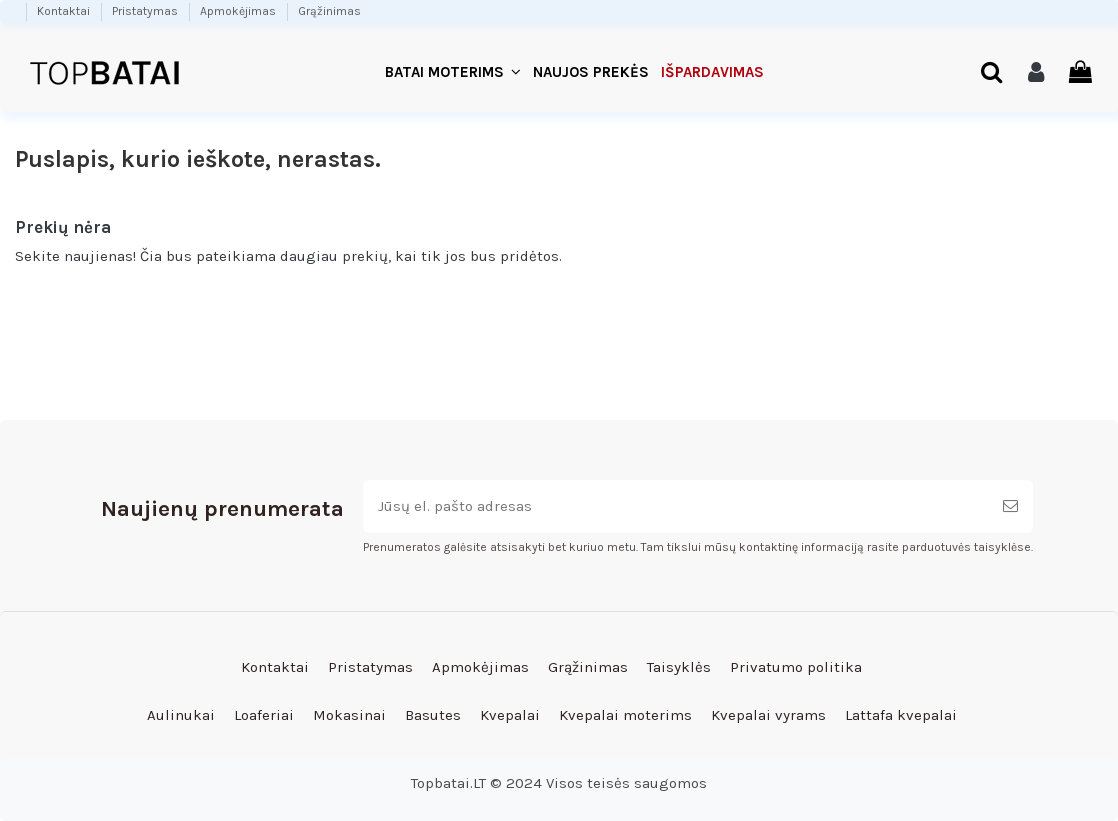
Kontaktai (65, 11)
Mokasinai (349, 715)
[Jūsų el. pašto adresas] (675, 506)
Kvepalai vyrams (768, 715)
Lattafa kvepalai (901, 715)
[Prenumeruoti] (1010, 506)
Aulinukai (181, 715)
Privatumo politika (796, 667)
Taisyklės (679, 667)
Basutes (433, 715)
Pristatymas (146, 11)
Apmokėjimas (239, 11)
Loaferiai (264, 715)
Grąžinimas (329, 11)
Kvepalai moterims (625, 715)
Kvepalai (510, 715)
